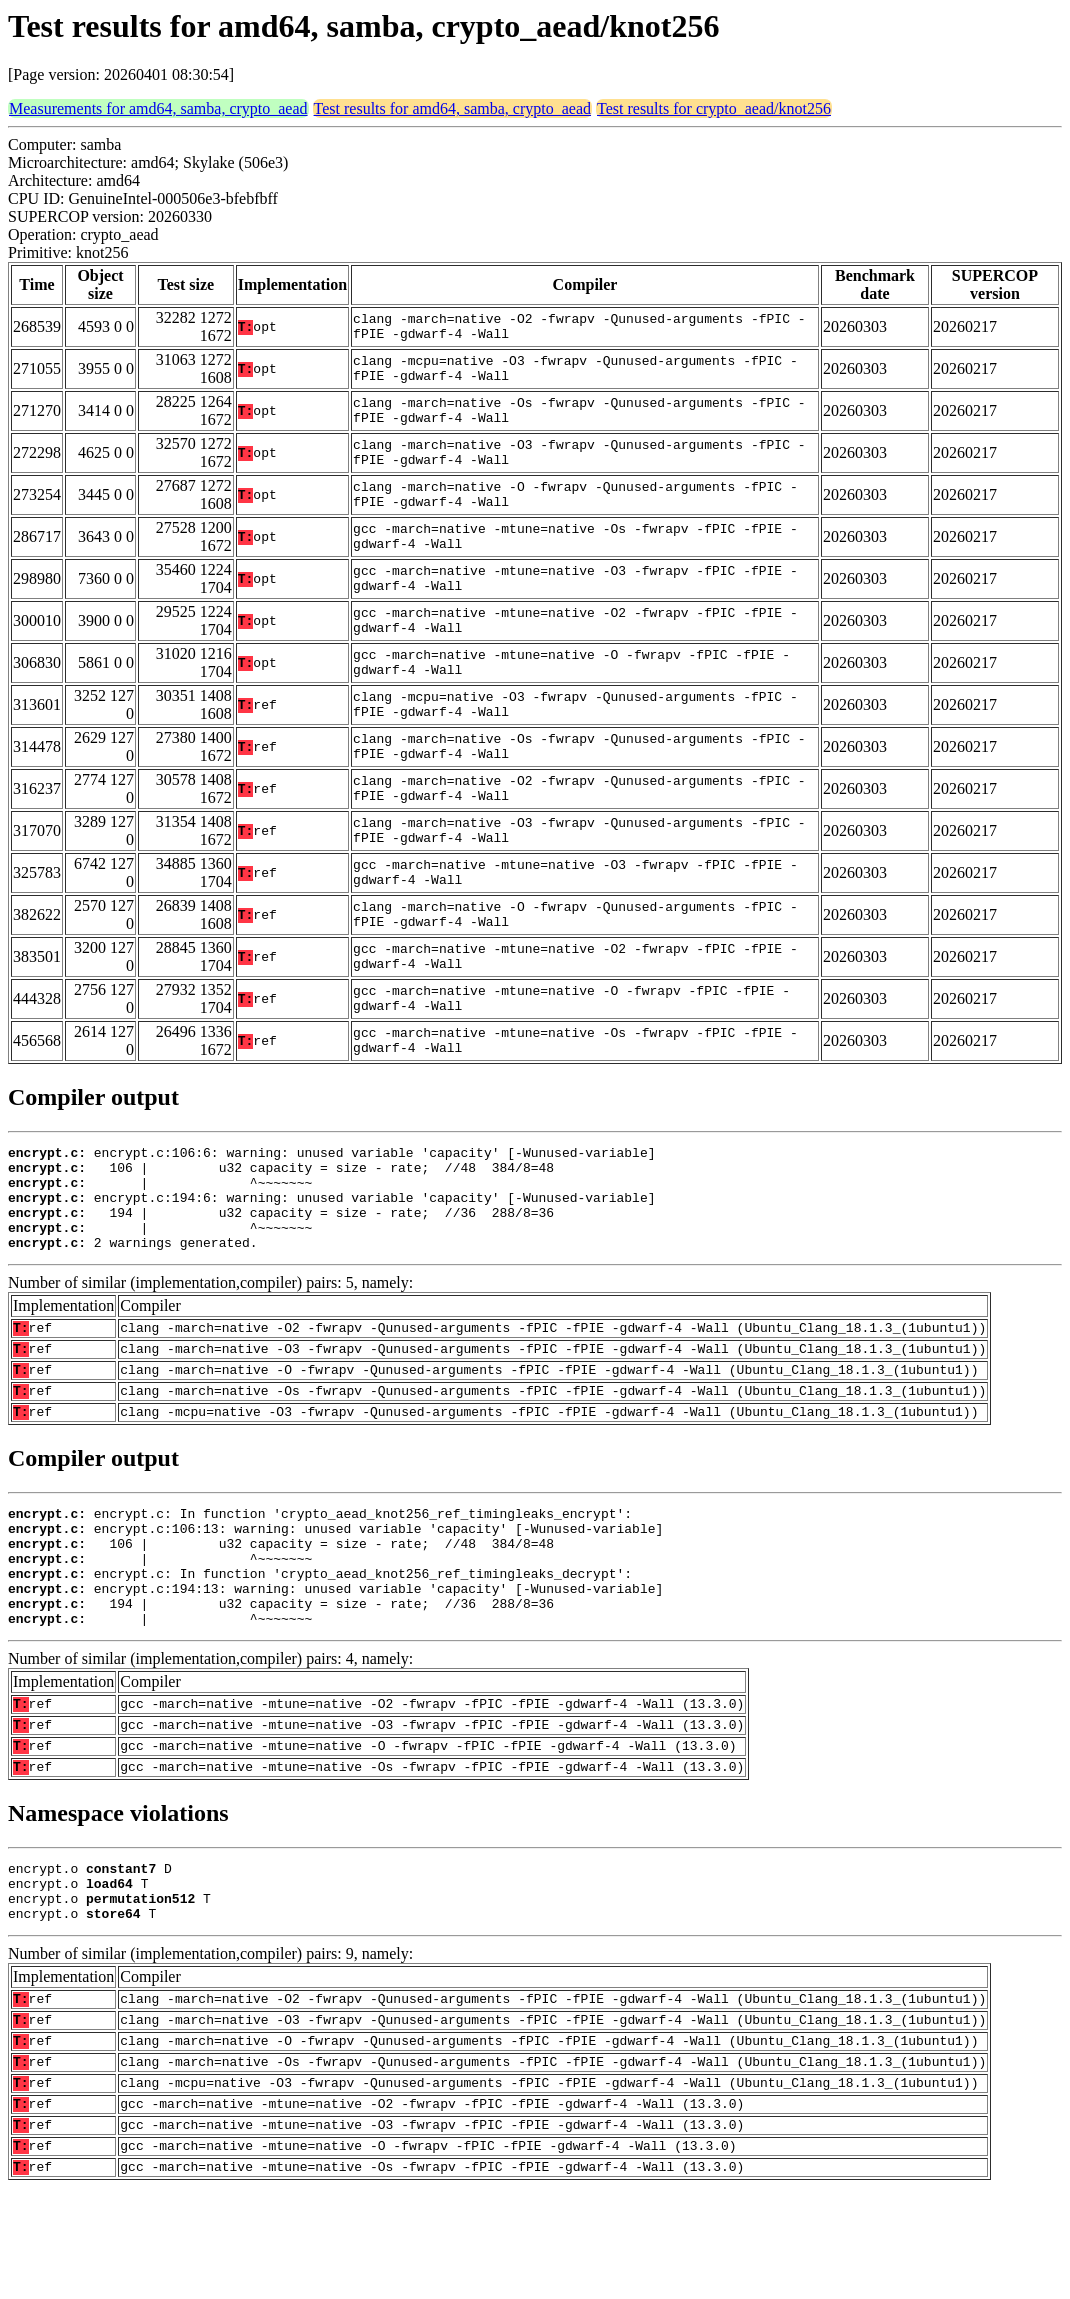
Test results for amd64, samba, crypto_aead (452, 108)
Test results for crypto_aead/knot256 (714, 108)
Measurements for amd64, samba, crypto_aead (158, 108)
